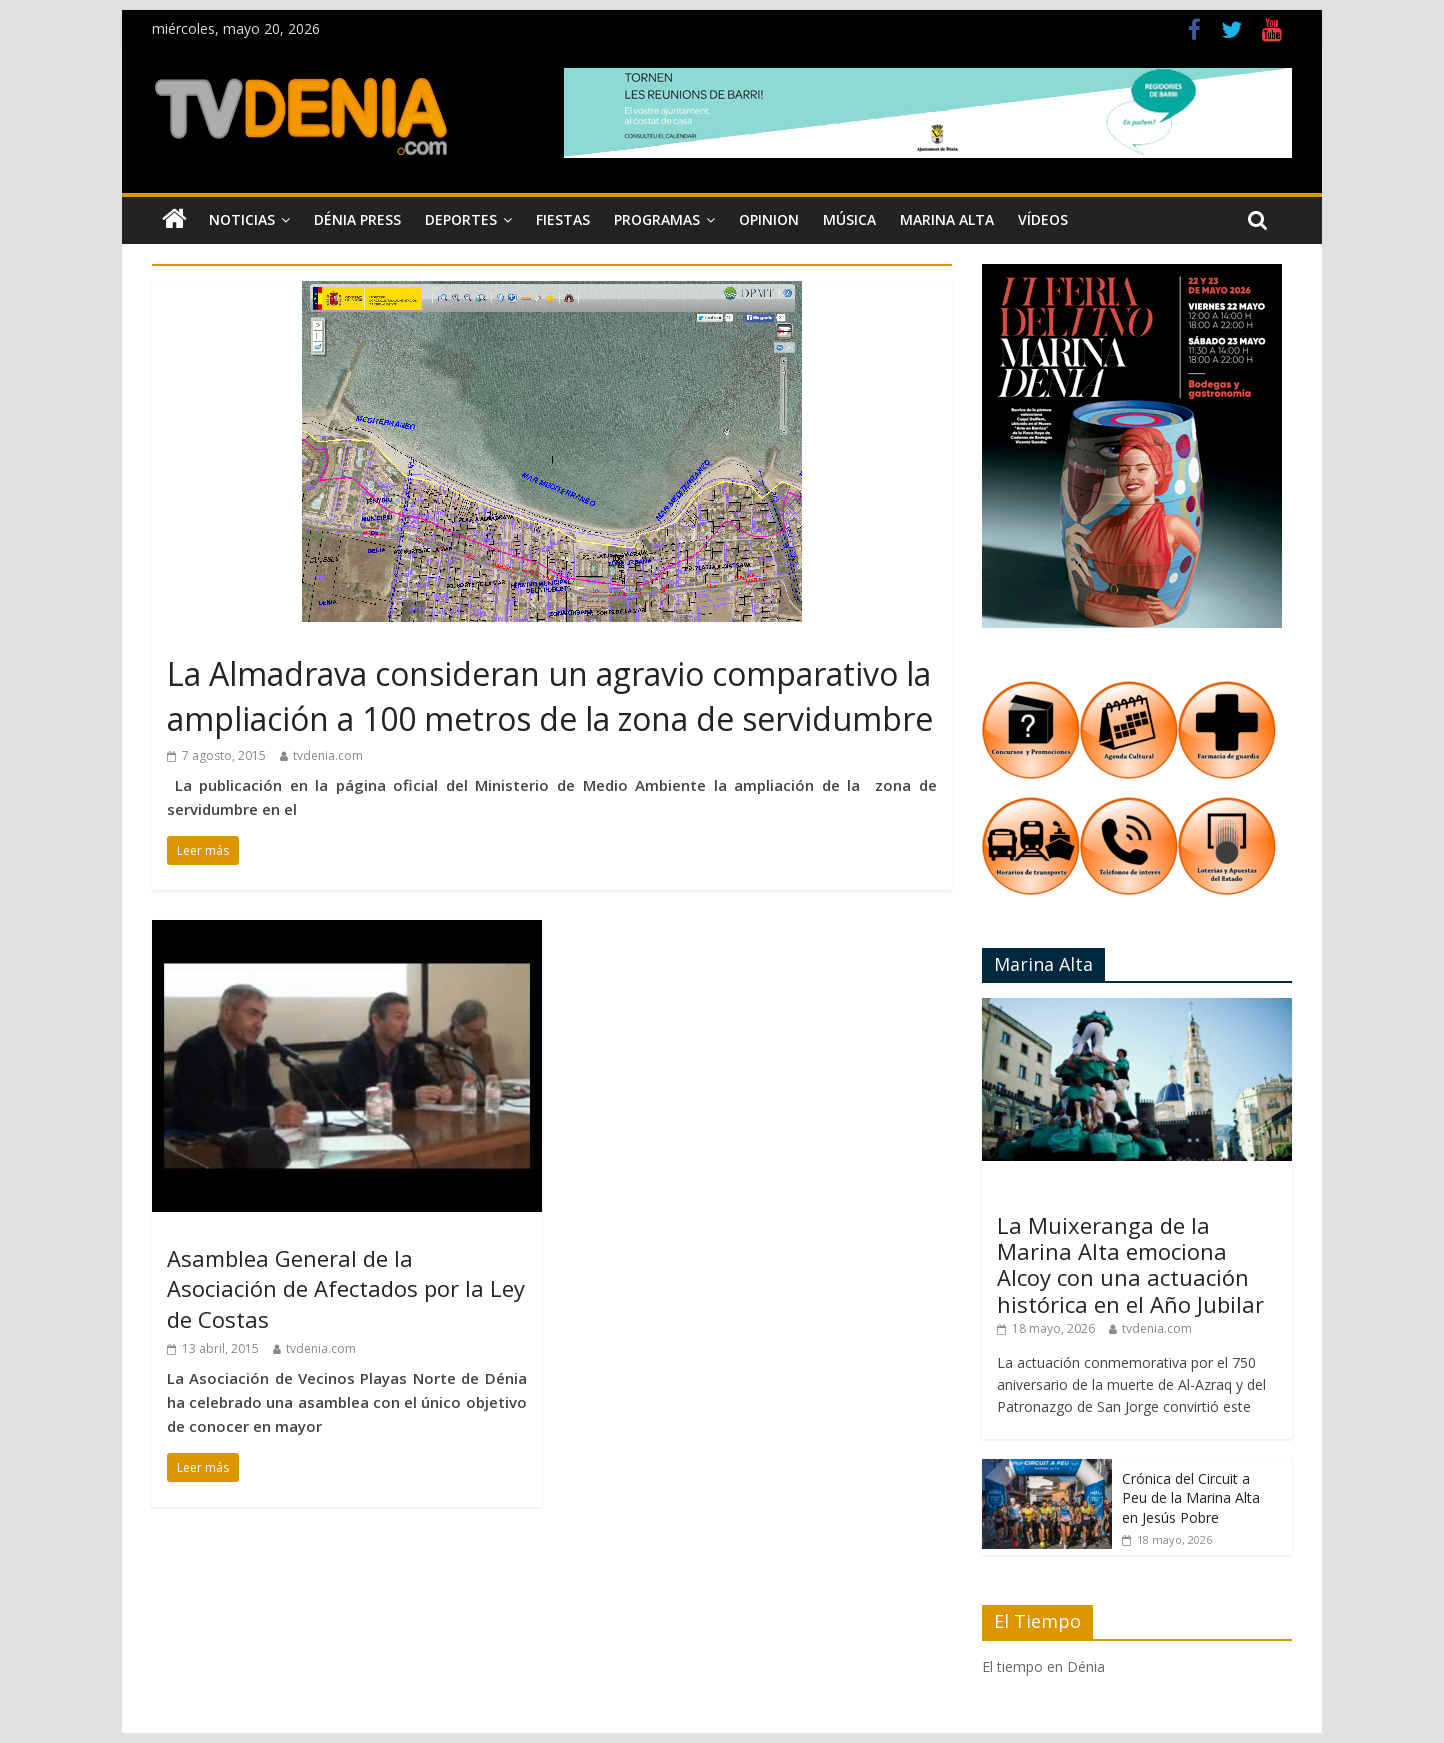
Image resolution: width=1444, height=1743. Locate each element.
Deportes (461, 219)
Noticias (242, 219)
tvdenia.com (328, 755)
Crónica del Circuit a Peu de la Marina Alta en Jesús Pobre (1191, 1498)
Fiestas (563, 219)
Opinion (769, 219)
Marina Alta (947, 219)
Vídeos (1043, 219)
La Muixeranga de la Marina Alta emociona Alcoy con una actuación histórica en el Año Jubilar (1130, 1264)
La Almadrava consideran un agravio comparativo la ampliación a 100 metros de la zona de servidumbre (550, 696)
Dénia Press (357, 219)
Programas (657, 219)
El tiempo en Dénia (1043, 1666)
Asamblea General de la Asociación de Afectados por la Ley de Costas (346, 1289)
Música (849, 219)
